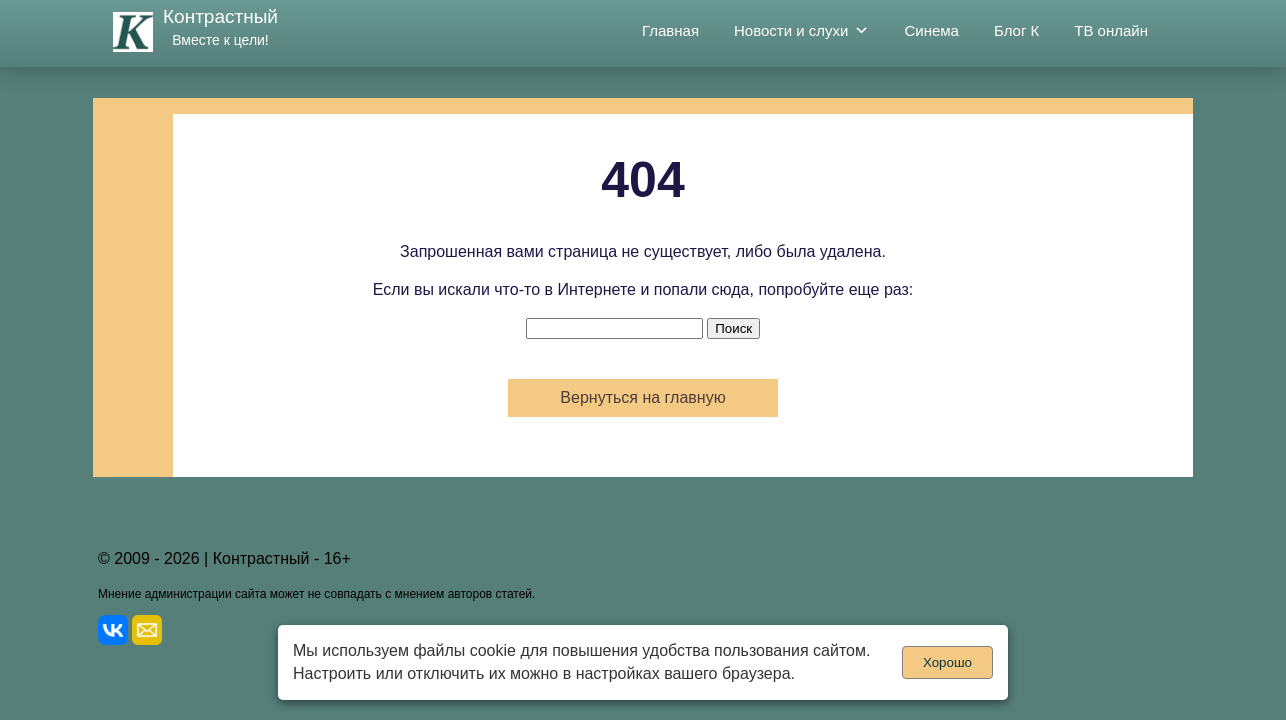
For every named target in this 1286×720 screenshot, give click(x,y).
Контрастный (220, 16)
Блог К (1016, 30)
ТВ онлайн (1111, 30)
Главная (670, 30)
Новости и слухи (801, 31)
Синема (931, 30)
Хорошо (947, 662)
